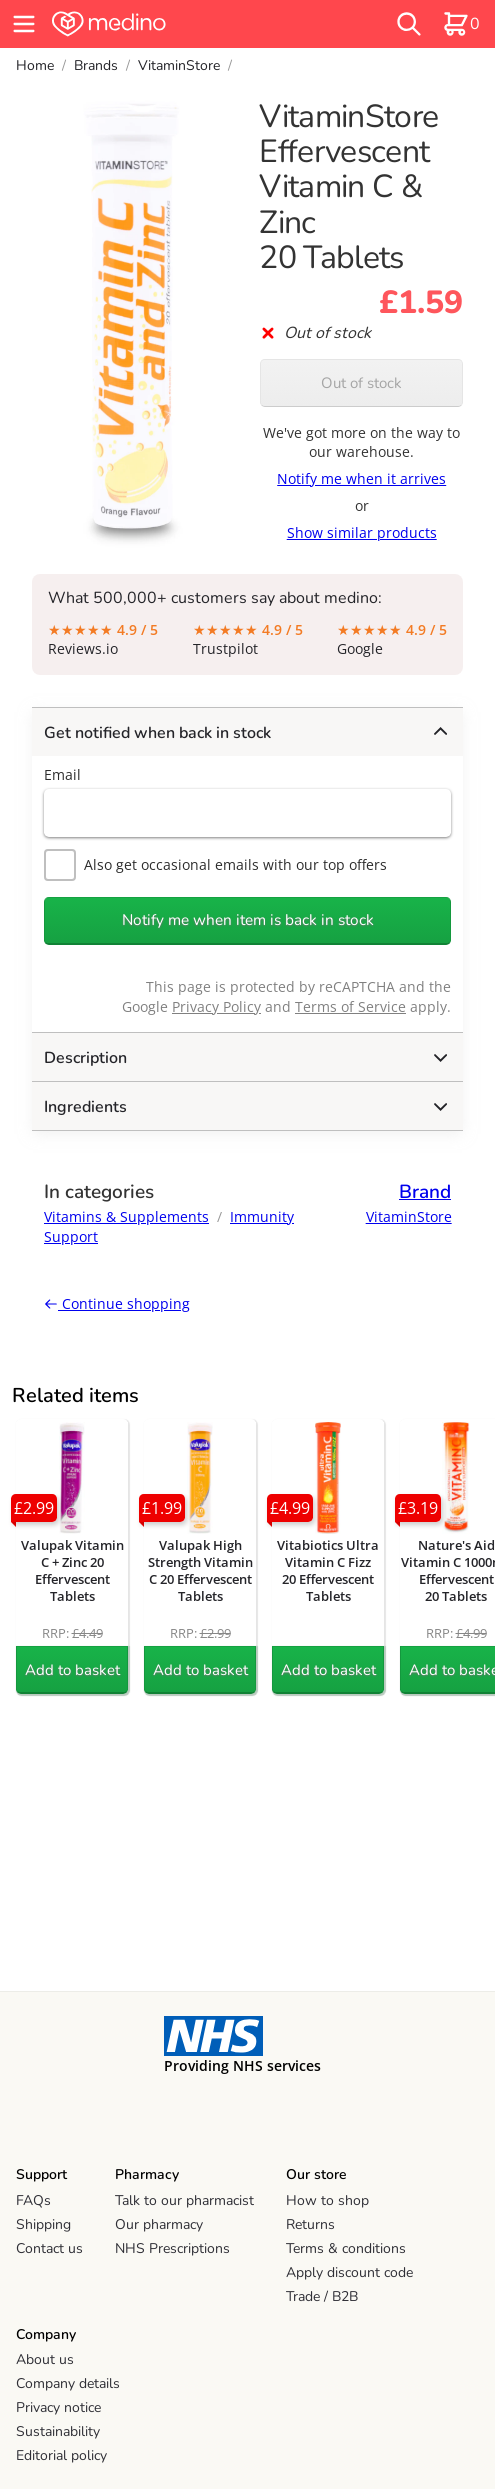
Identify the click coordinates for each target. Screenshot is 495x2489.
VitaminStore (179, 65)
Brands (96, 65)
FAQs (33, 2200)
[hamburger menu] (24, 24)
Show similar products (362, 532)
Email (62, 774)
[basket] (461, 24)
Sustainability (58, 2431)
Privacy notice (58, 2407)
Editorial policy (61, 2455)
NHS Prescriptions (172, 2248)
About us (45, 2359)
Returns (310, 2224)
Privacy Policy (216, 1006)
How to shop (327, 2200)
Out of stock (361, 383)
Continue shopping (117, 1303)
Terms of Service (350, 1006)
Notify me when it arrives (361, 478)
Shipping (43, 2224)
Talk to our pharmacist (184, 2200)
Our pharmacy (159, 2224)
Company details (68, 2383)
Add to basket (72, 1670)
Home (35, 65)
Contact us (49, 2248)
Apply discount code (349, 2272)
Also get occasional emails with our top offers (215, 865)
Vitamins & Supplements (126, 1216)
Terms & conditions (346, 2248)
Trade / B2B (322, 2296)
